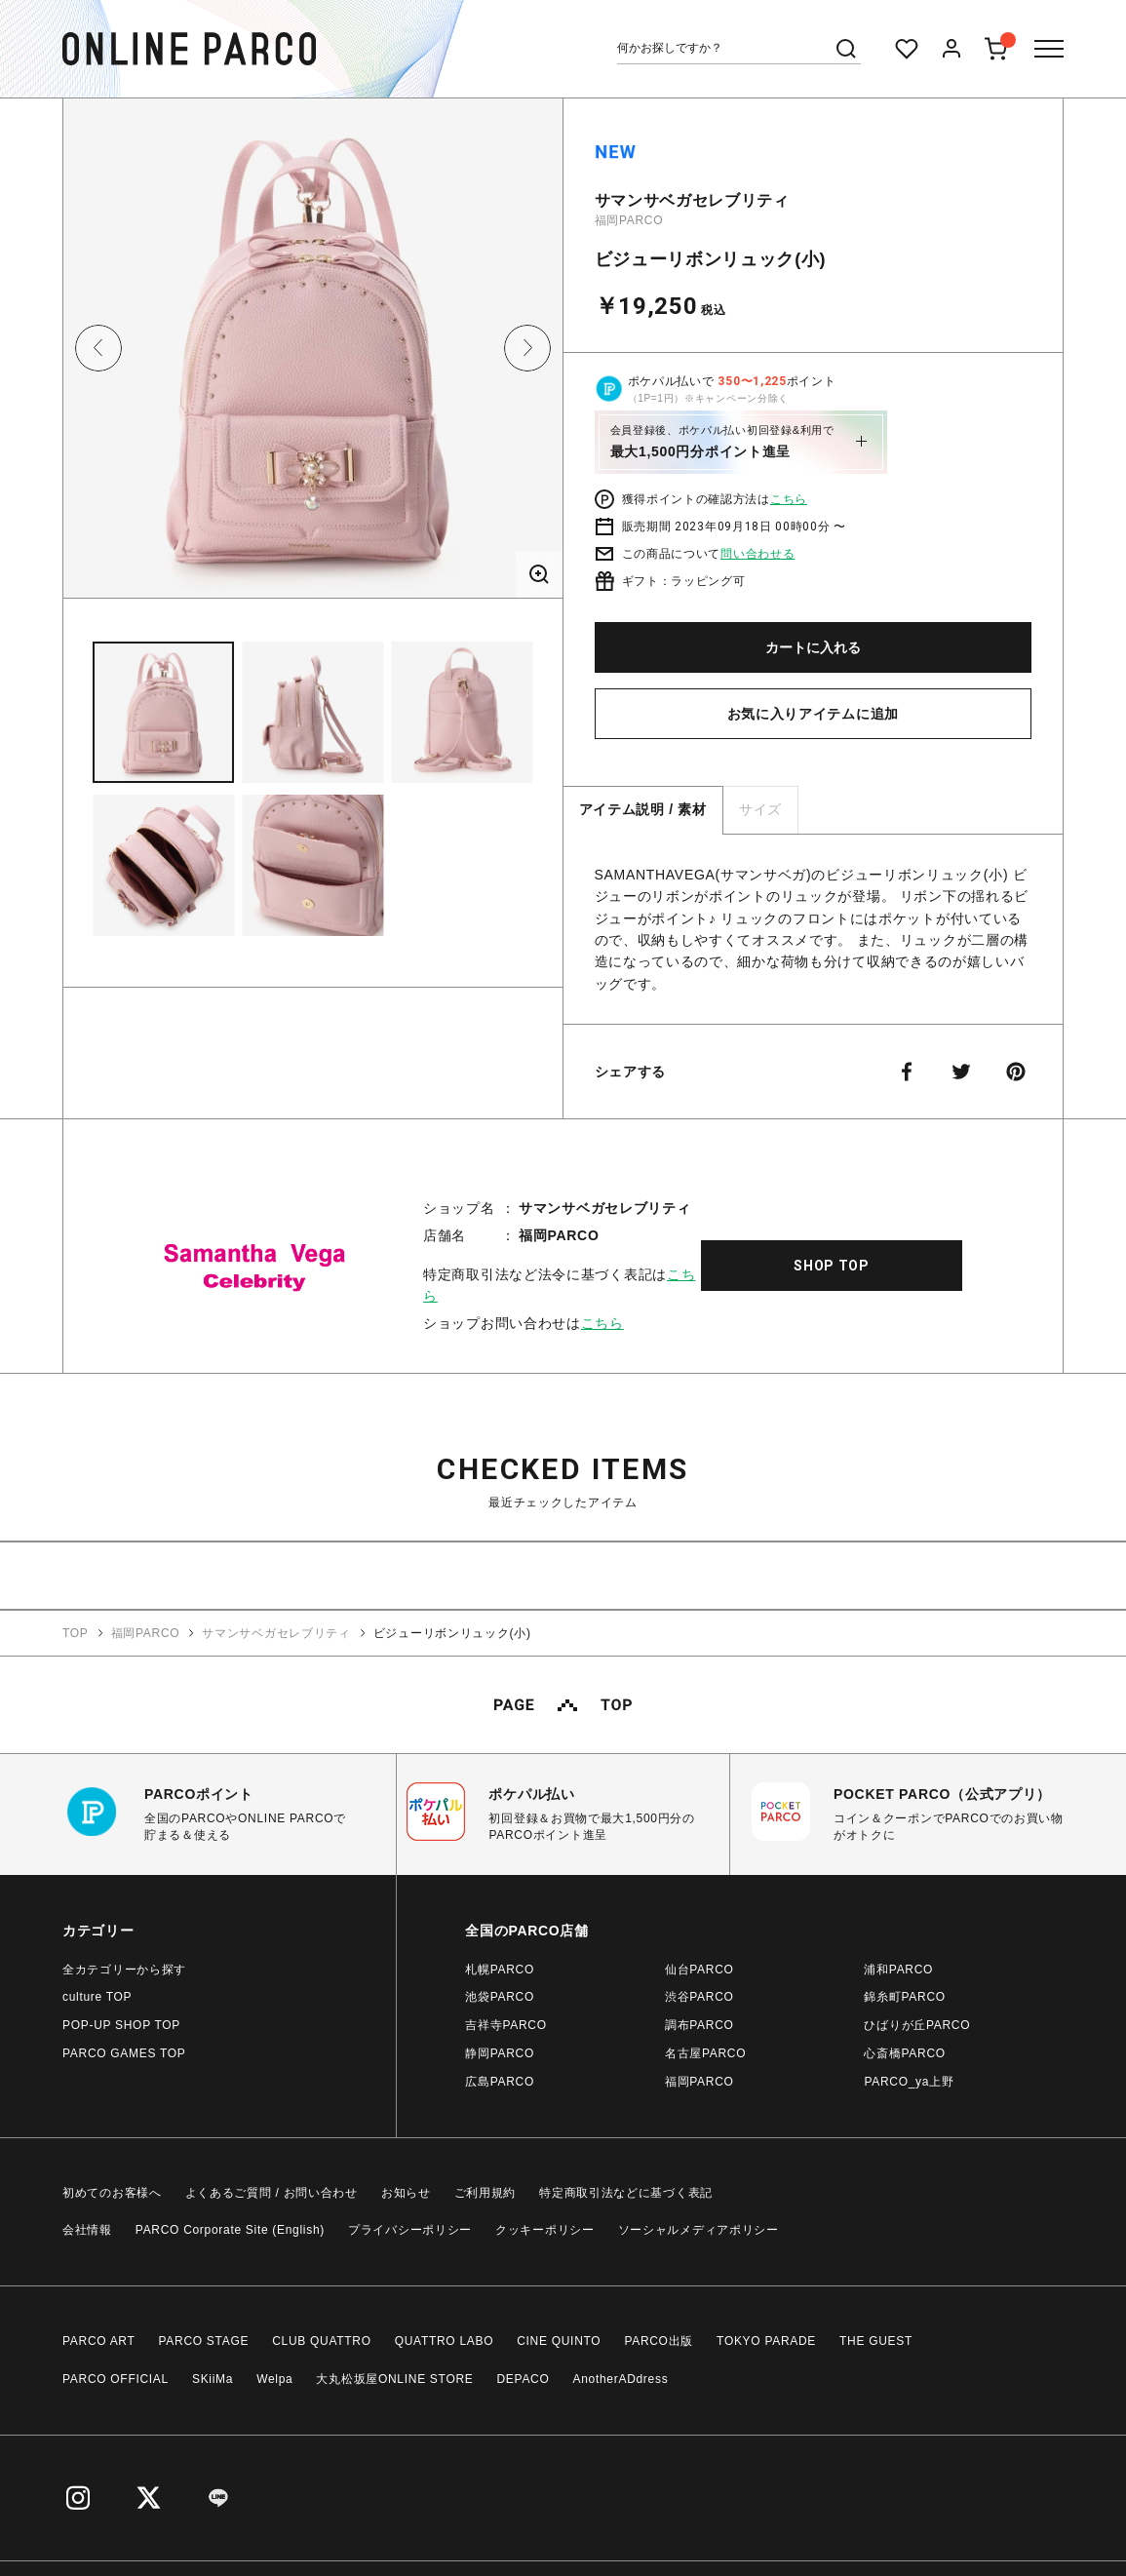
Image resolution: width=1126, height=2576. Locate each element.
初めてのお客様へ (112, 2193)
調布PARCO (699, 2025)
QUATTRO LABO (444, 2341)
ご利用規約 (485, 2193)
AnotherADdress (621, 2379)
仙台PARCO (699, 1969)
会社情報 (87, 2230)
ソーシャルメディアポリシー (698, 2230)
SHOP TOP (832, 1265)
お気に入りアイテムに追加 (813, 714)
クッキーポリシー (545, 2230)
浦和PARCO (898, 1969)
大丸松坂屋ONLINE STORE (394, 2379)
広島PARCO (499, 2081)
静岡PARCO (499, 2053)
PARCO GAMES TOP (124, 2053)
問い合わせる (757, 554)
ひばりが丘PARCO (917, 2025)
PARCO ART (99, 2341)
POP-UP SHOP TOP (121, 2025)
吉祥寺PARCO (505, 2025)
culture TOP (97, 1997)
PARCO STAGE (204, 2341)
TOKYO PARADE (766, 2341)
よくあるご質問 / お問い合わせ (271, 2193)
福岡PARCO (629, 220)
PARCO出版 (658, 2341)
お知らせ (406, 2193)
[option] (313, 355)
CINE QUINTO (559, 2341)
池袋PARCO (499, 1997)
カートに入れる (813, 647)
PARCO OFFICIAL (115, 2379)
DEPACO (523, 2379)
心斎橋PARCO (904, 2053)
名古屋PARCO (705, 2053)
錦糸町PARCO (904, 1997)
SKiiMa (212, 2379)
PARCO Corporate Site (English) (230, 2230)
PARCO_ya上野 (908, 2081)
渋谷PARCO (699, 1997)
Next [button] (527, 348)
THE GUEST (875, 2341)
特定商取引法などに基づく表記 (626, 2193)
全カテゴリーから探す (124, 1969)
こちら (788, 499)
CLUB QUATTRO (321, 2341)
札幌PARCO (499, 1969)
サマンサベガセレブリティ (692, 200)
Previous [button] (98, 348)
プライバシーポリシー (410, 2230)
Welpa (274, 2379)
